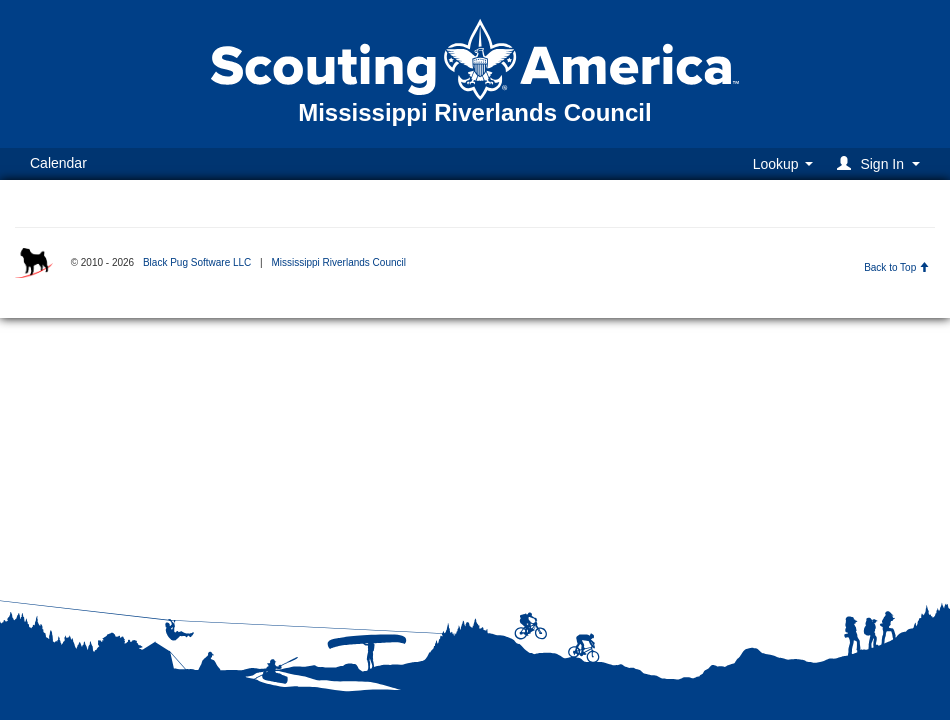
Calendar (58, 163)
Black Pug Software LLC (197, 262)
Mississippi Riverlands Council (338, 262)
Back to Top (896, 267)
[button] (881, 163)
